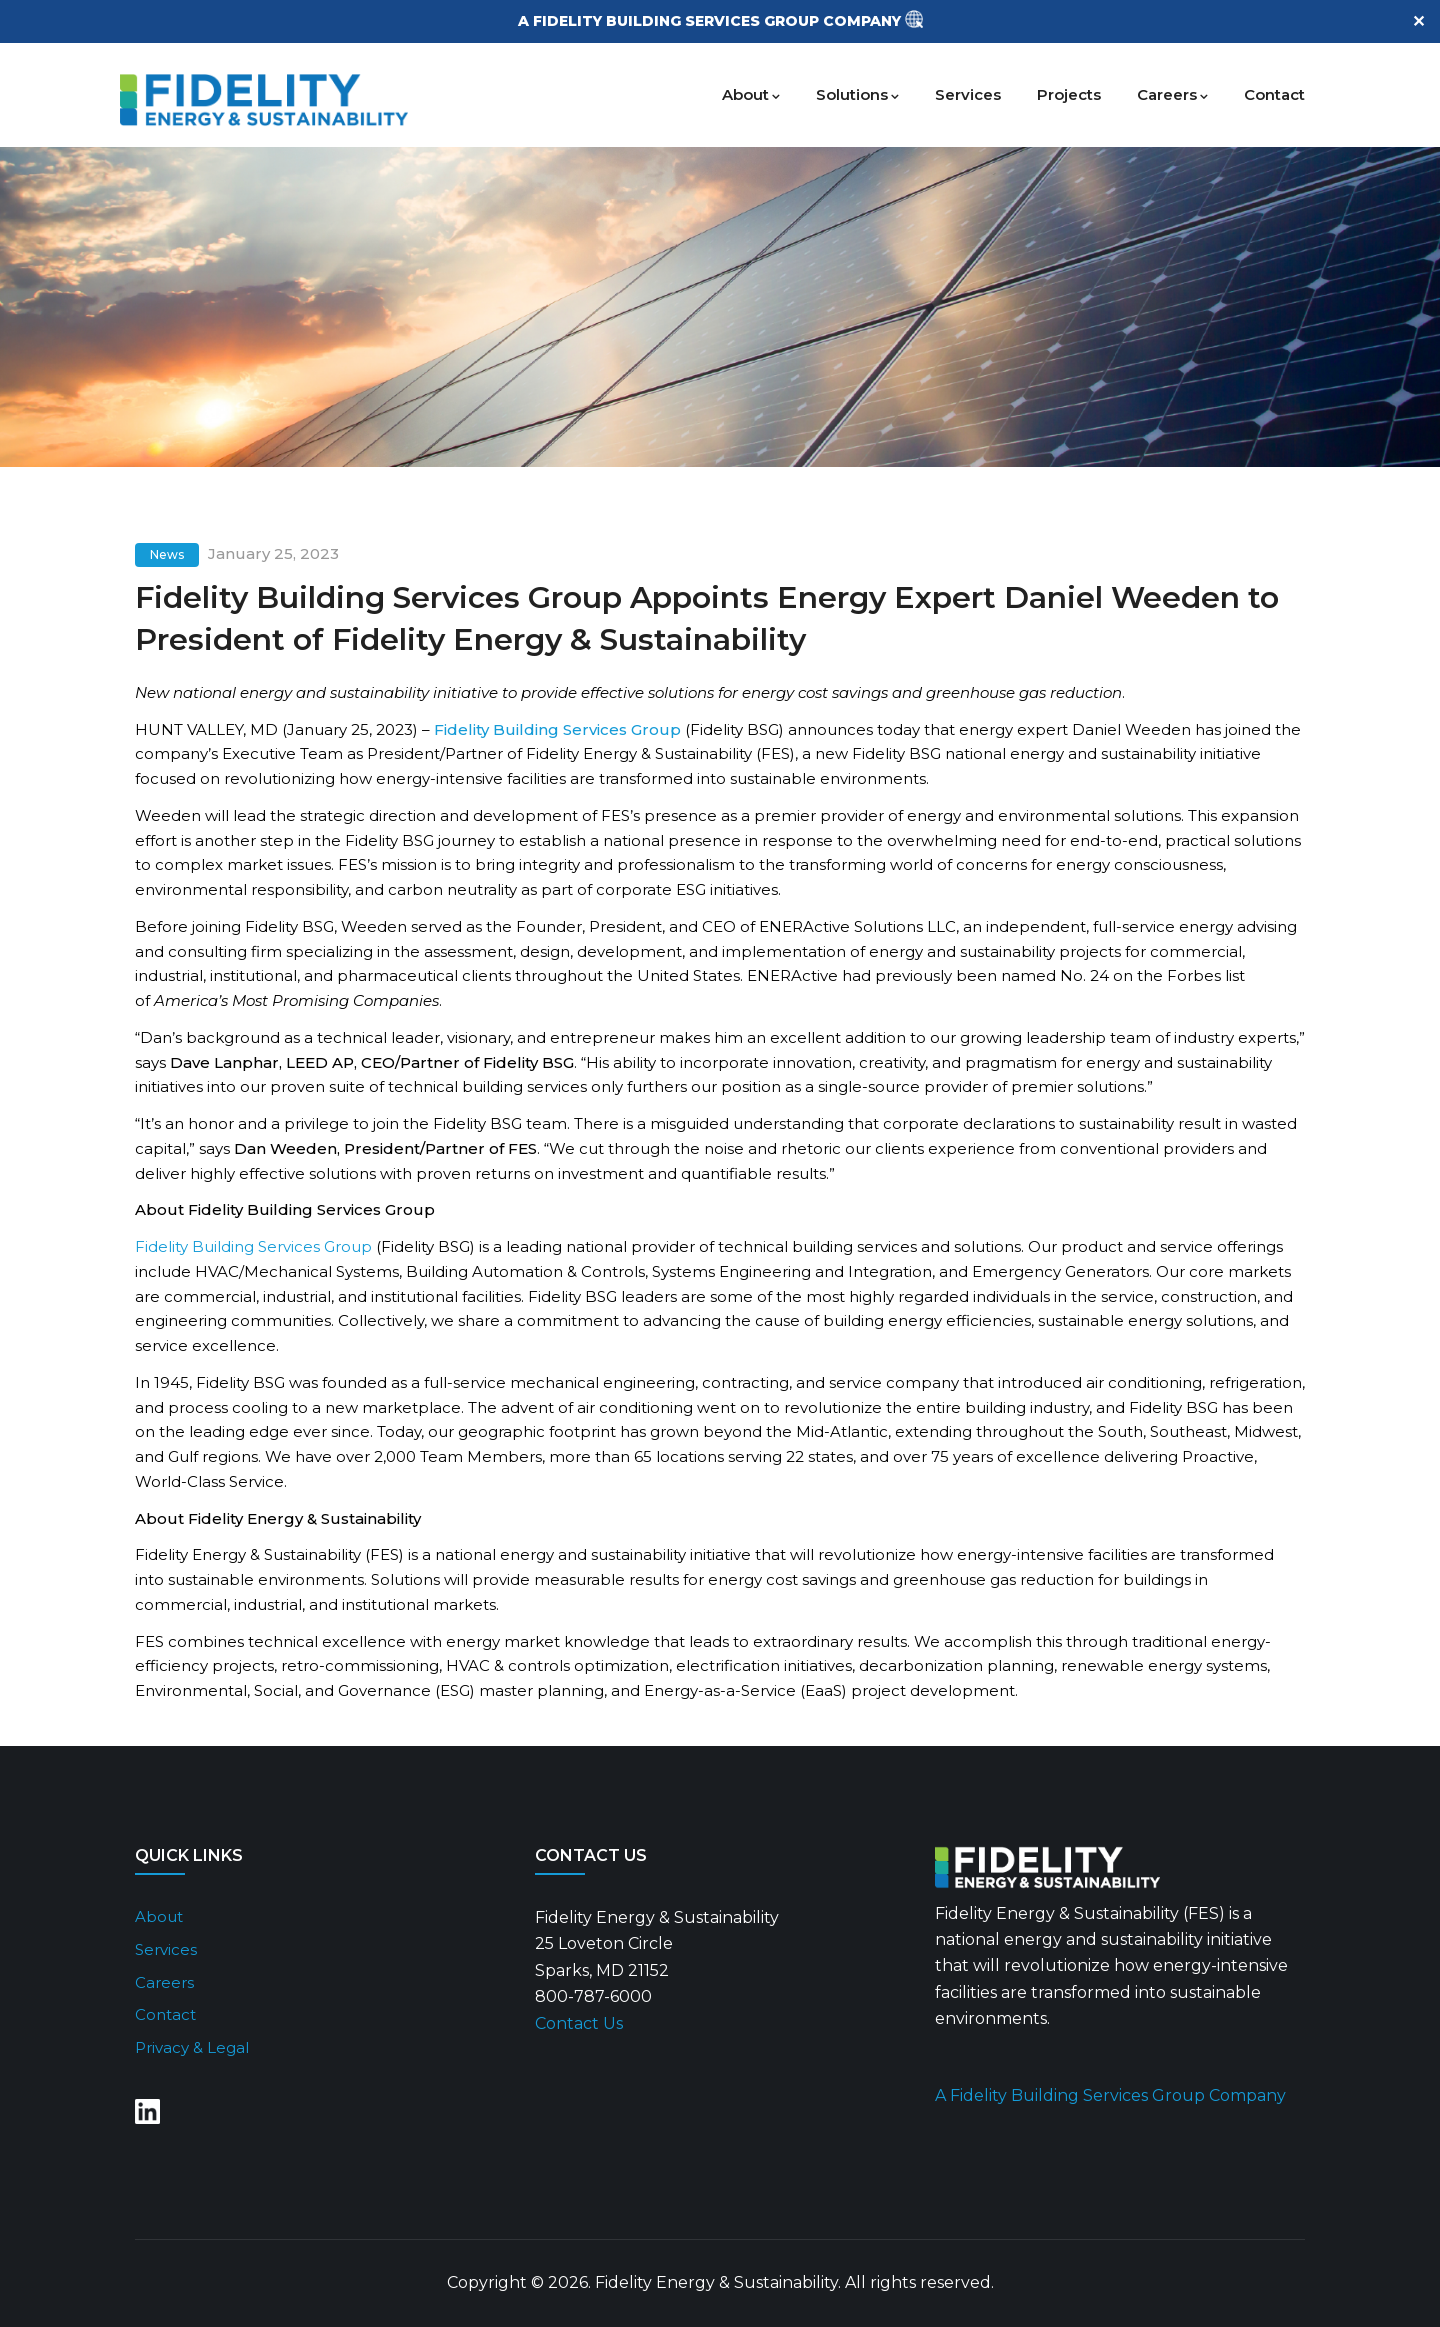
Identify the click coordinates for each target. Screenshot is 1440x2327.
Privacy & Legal (192, 2047)
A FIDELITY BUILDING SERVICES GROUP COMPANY (711, 21)
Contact (1274, 94)
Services (968, 94)
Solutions (857, 94)
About (751, 94)
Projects (1069, 94)
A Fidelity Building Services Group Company (1110, 2095)
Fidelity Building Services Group (253, 1246)
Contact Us (579, 2023)
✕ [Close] (1418, 21)
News (167, 554)
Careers (1172, 94)
